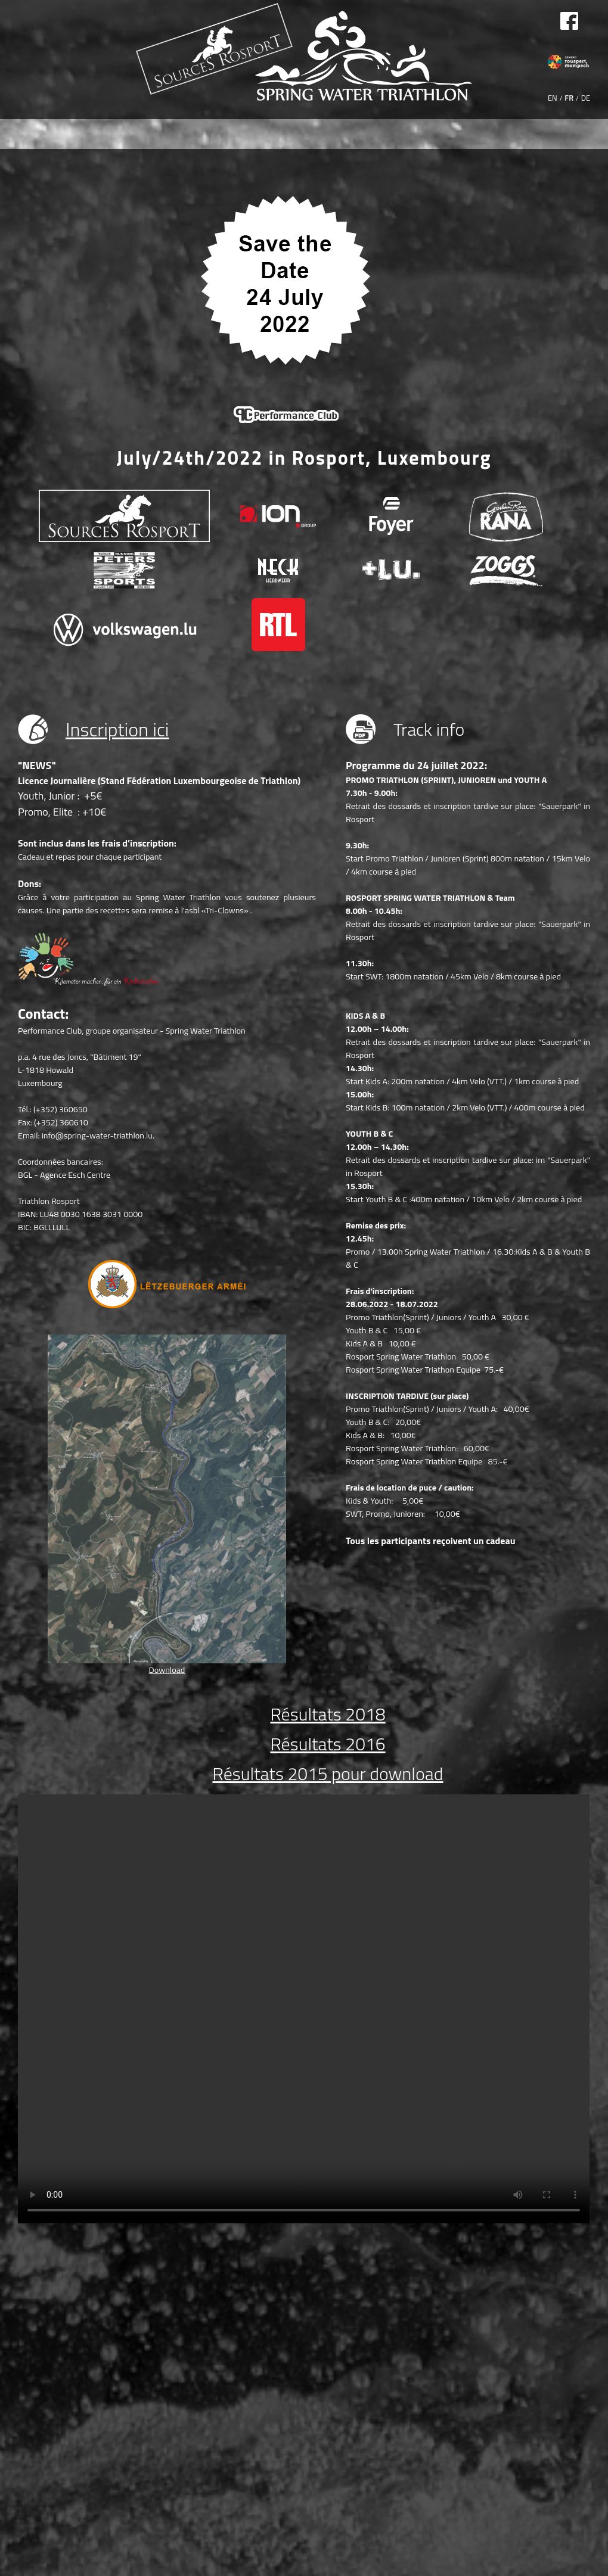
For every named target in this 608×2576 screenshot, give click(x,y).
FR (568, 98)
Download (167, 1669)
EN (552, 98)
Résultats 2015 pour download (328, 1773)
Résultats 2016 (327, 1743)
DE (585, 98)
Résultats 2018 (327, 1714)
